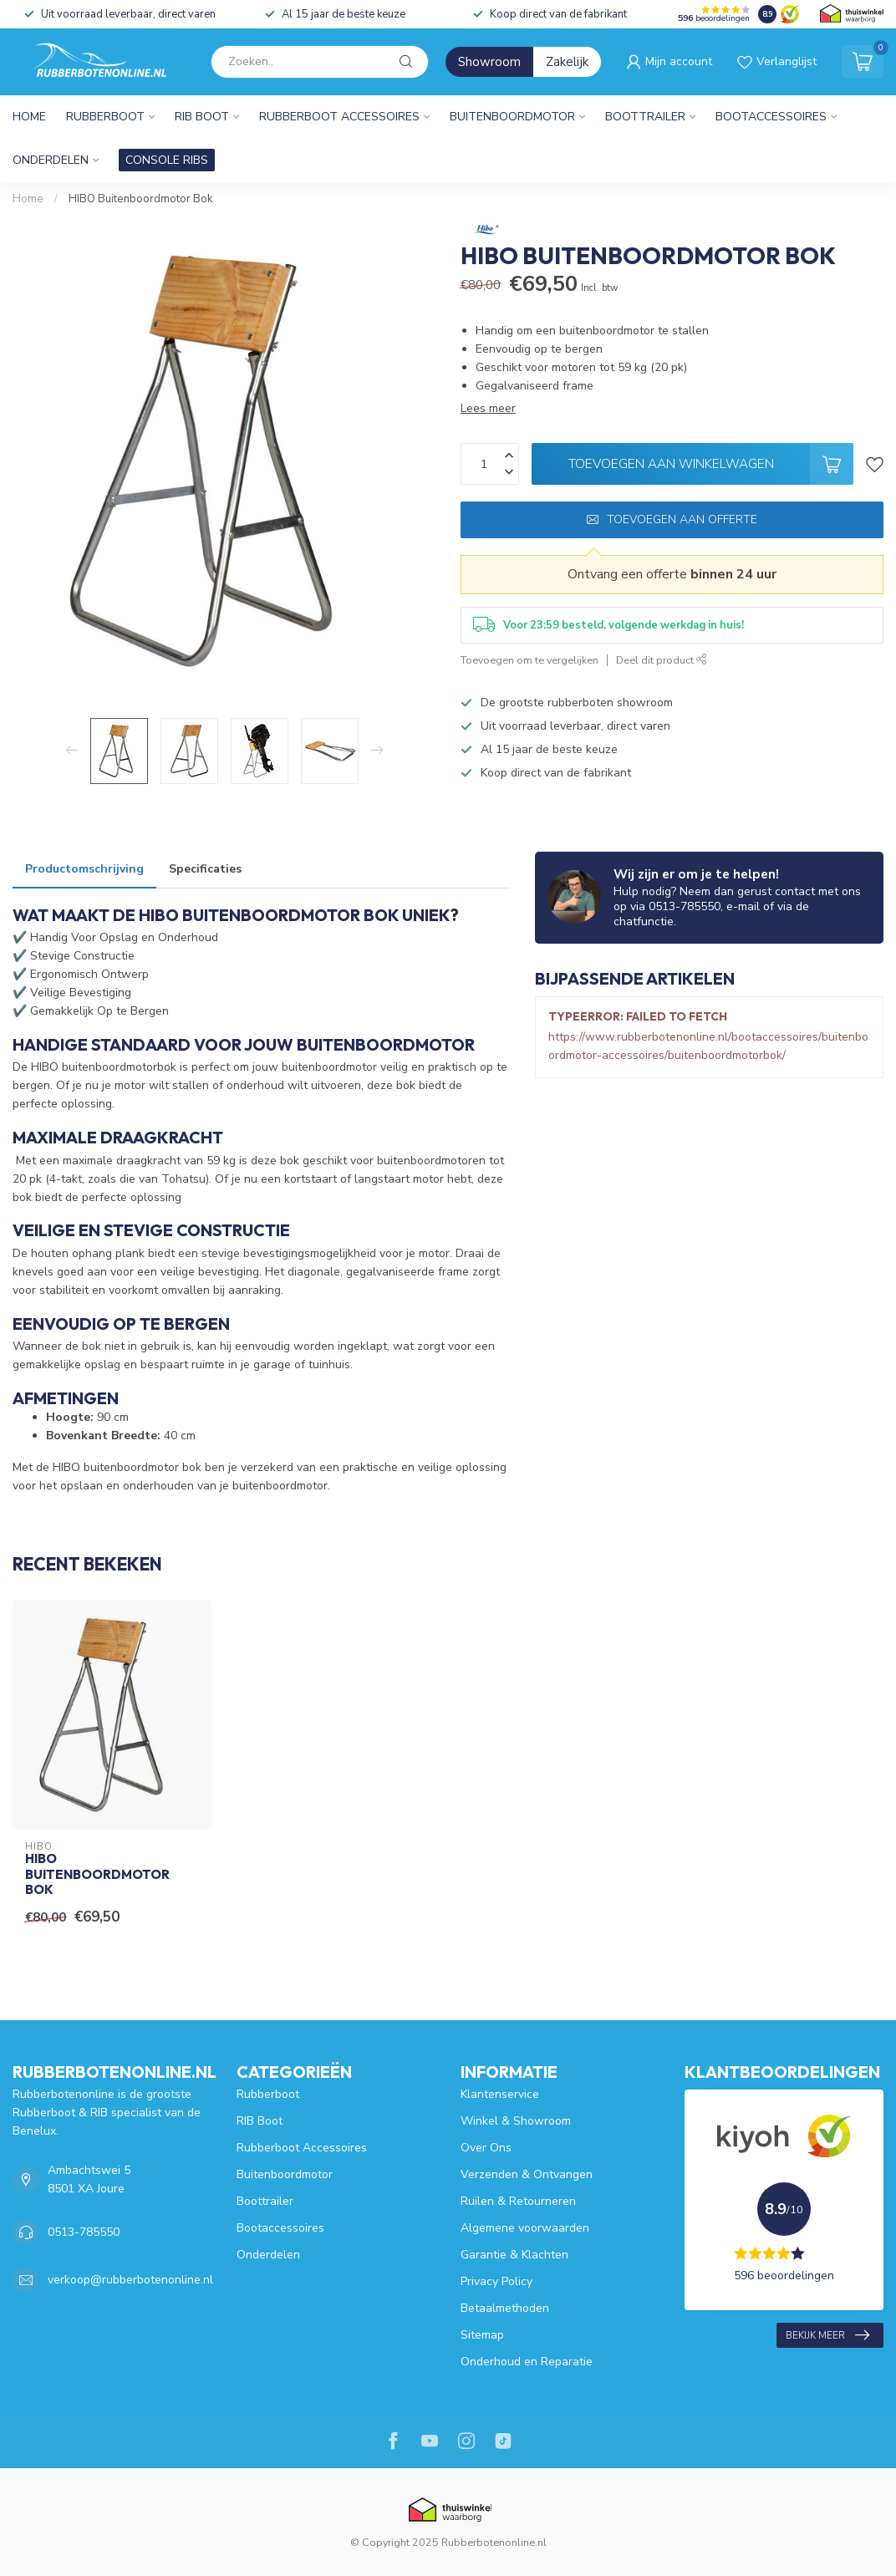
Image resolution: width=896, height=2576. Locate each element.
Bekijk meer (827, 2335)
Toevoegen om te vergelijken (529, 660)
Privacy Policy (496, 2281)
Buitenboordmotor (512, 117)
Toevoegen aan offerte (672, 519)
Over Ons (486, 2148)
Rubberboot (105, 117)
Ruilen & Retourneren (518, 2201)
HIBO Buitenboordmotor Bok (141, 198)
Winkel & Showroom (516, 2121)
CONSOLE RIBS (166, 160)
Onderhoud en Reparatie (527, 2362)
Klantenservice (500, 2094)
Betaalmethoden (505, 2308)
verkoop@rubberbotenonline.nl (130, 2280)
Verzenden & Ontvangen (527, 2174)
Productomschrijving (84, 869)
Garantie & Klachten (514, 2255)
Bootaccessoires (771, 117)
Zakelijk (567, 61)
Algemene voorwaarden (525, 2228)
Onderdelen (51, 160)
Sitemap (482, 2335)
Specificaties (205, 869)
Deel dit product (661, 660)
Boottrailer (645, 117)
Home (29, 117)
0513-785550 (84, 2232)
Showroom (489, 61)
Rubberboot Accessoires (339, 117)
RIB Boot (202, 117)
